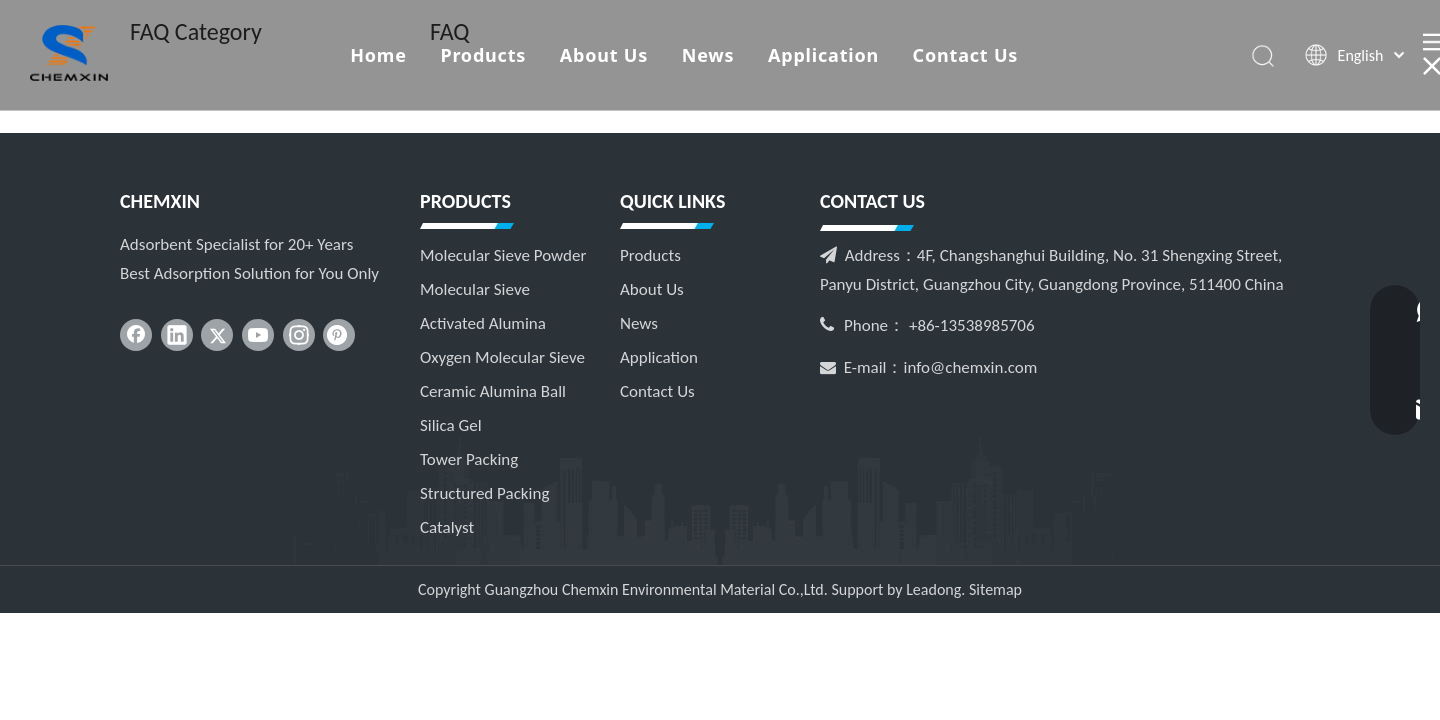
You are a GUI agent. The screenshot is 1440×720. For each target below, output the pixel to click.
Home (378, 55)
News (708, 55)
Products (483, 55)
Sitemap (995, 589)
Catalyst (447, 527)
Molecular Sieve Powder (503, 255)
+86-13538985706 (972, 325)
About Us (604, 55)
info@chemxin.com (971, 367)
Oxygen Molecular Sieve (502, 357)
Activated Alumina (483, 323)
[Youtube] (258, 335)
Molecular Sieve (475, 289)
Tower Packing (469, 459)
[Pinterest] (339, 335)
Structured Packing (484, 493)
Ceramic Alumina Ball (493, 391)
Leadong (933, 589)
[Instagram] (299, 335)
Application (823, 55)
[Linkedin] (177, 335)
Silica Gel (451, 425)
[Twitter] (217, 335)
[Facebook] (136, 335)
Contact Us (966, 55)
